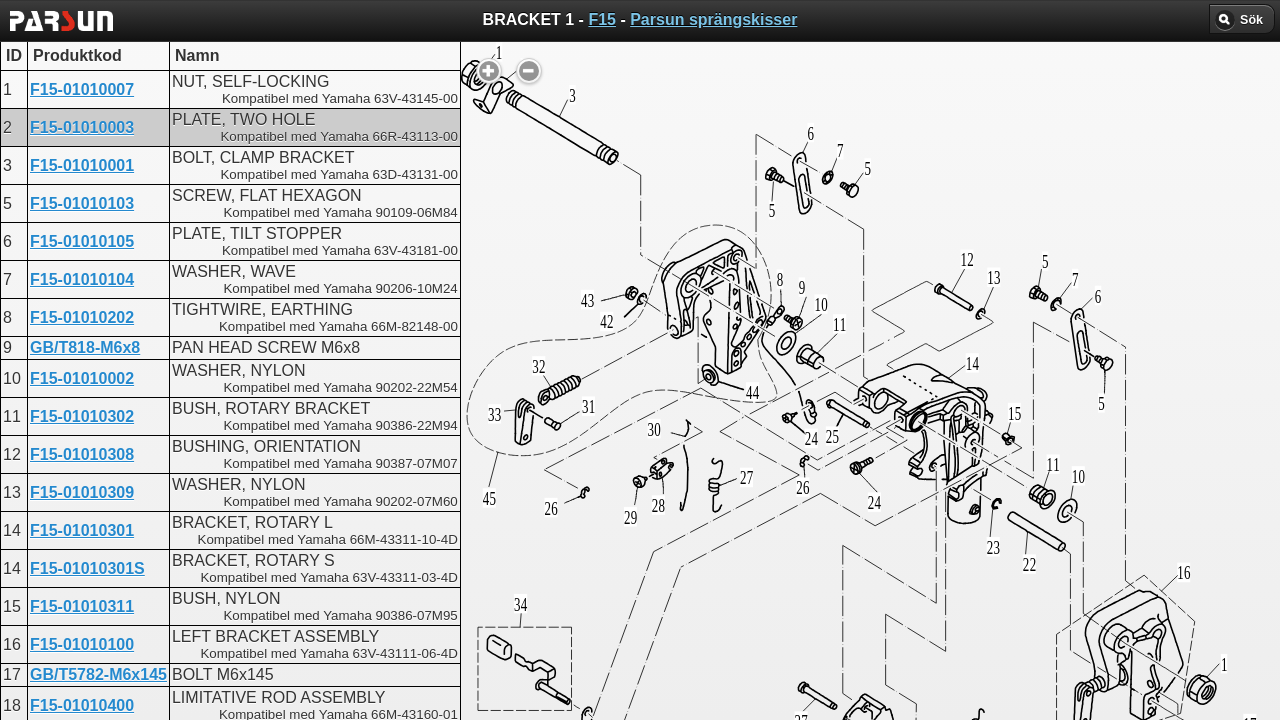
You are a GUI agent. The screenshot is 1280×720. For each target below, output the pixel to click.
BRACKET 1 (573, 505)
